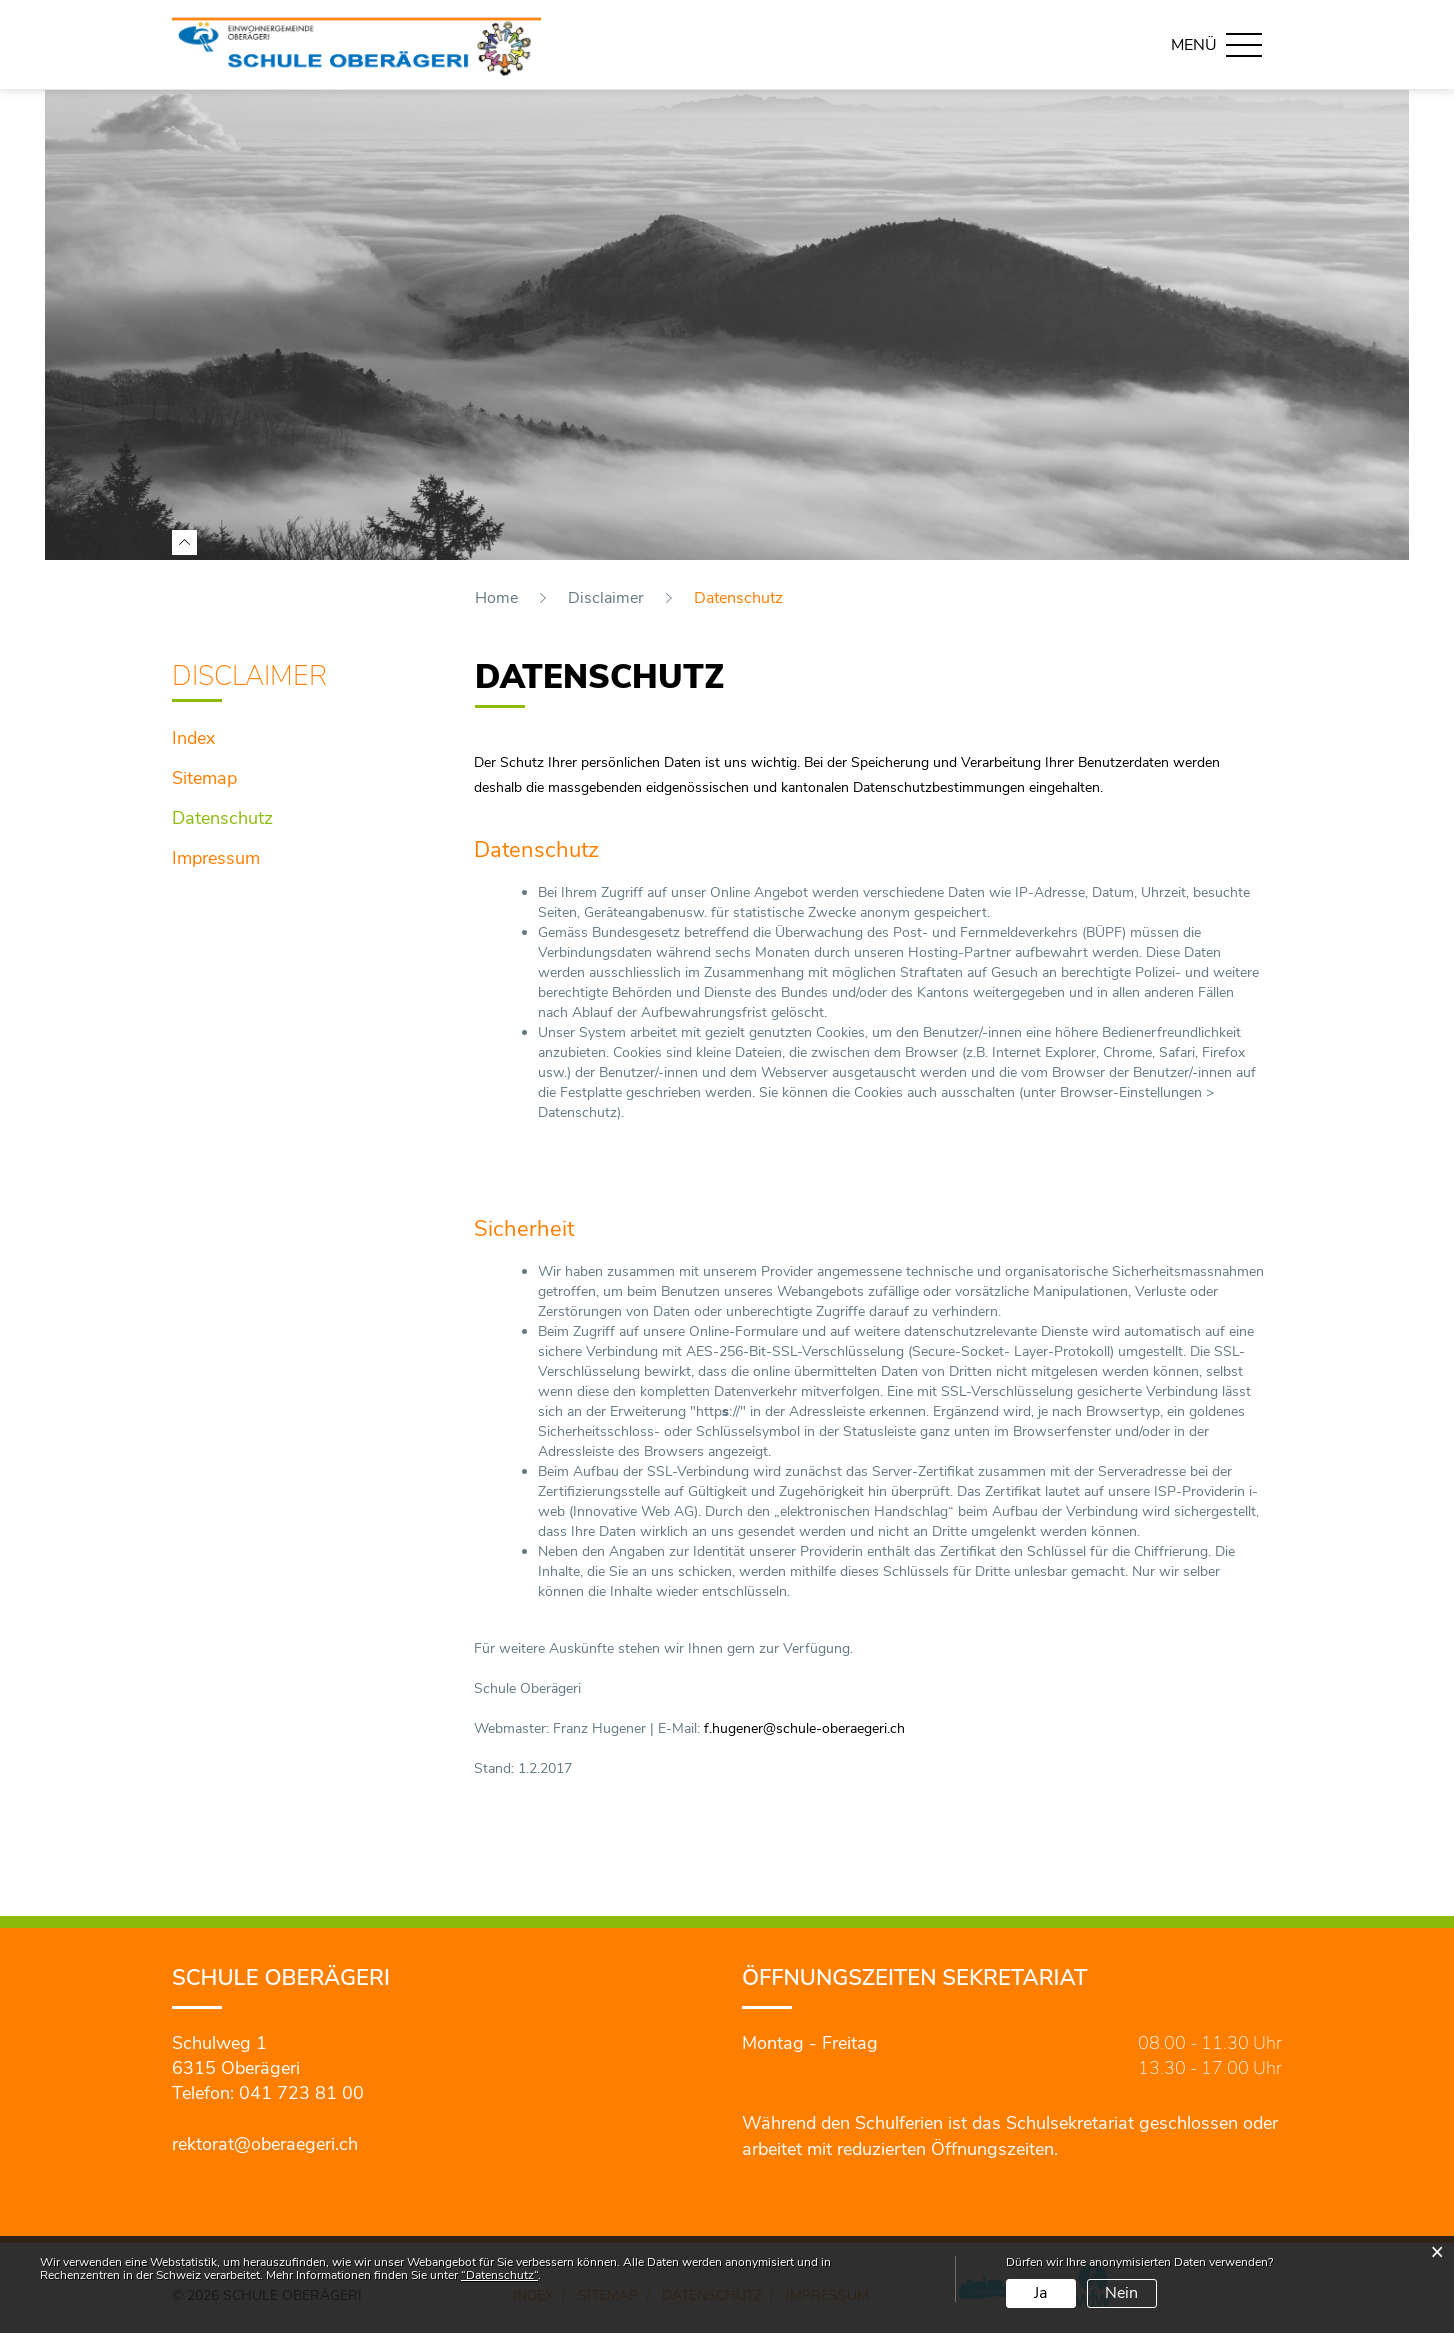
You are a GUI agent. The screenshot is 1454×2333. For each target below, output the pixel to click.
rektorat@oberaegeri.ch (265, 2144)
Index (193, 738)
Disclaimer (249, 676)
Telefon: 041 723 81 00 (268, 2093)
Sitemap (204, 778)
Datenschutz (276, 816)
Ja (1040, 2293)
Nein (1121, 2293)
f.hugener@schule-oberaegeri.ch (804, 1728)
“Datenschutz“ (499, 2275)
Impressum (216, 858)
